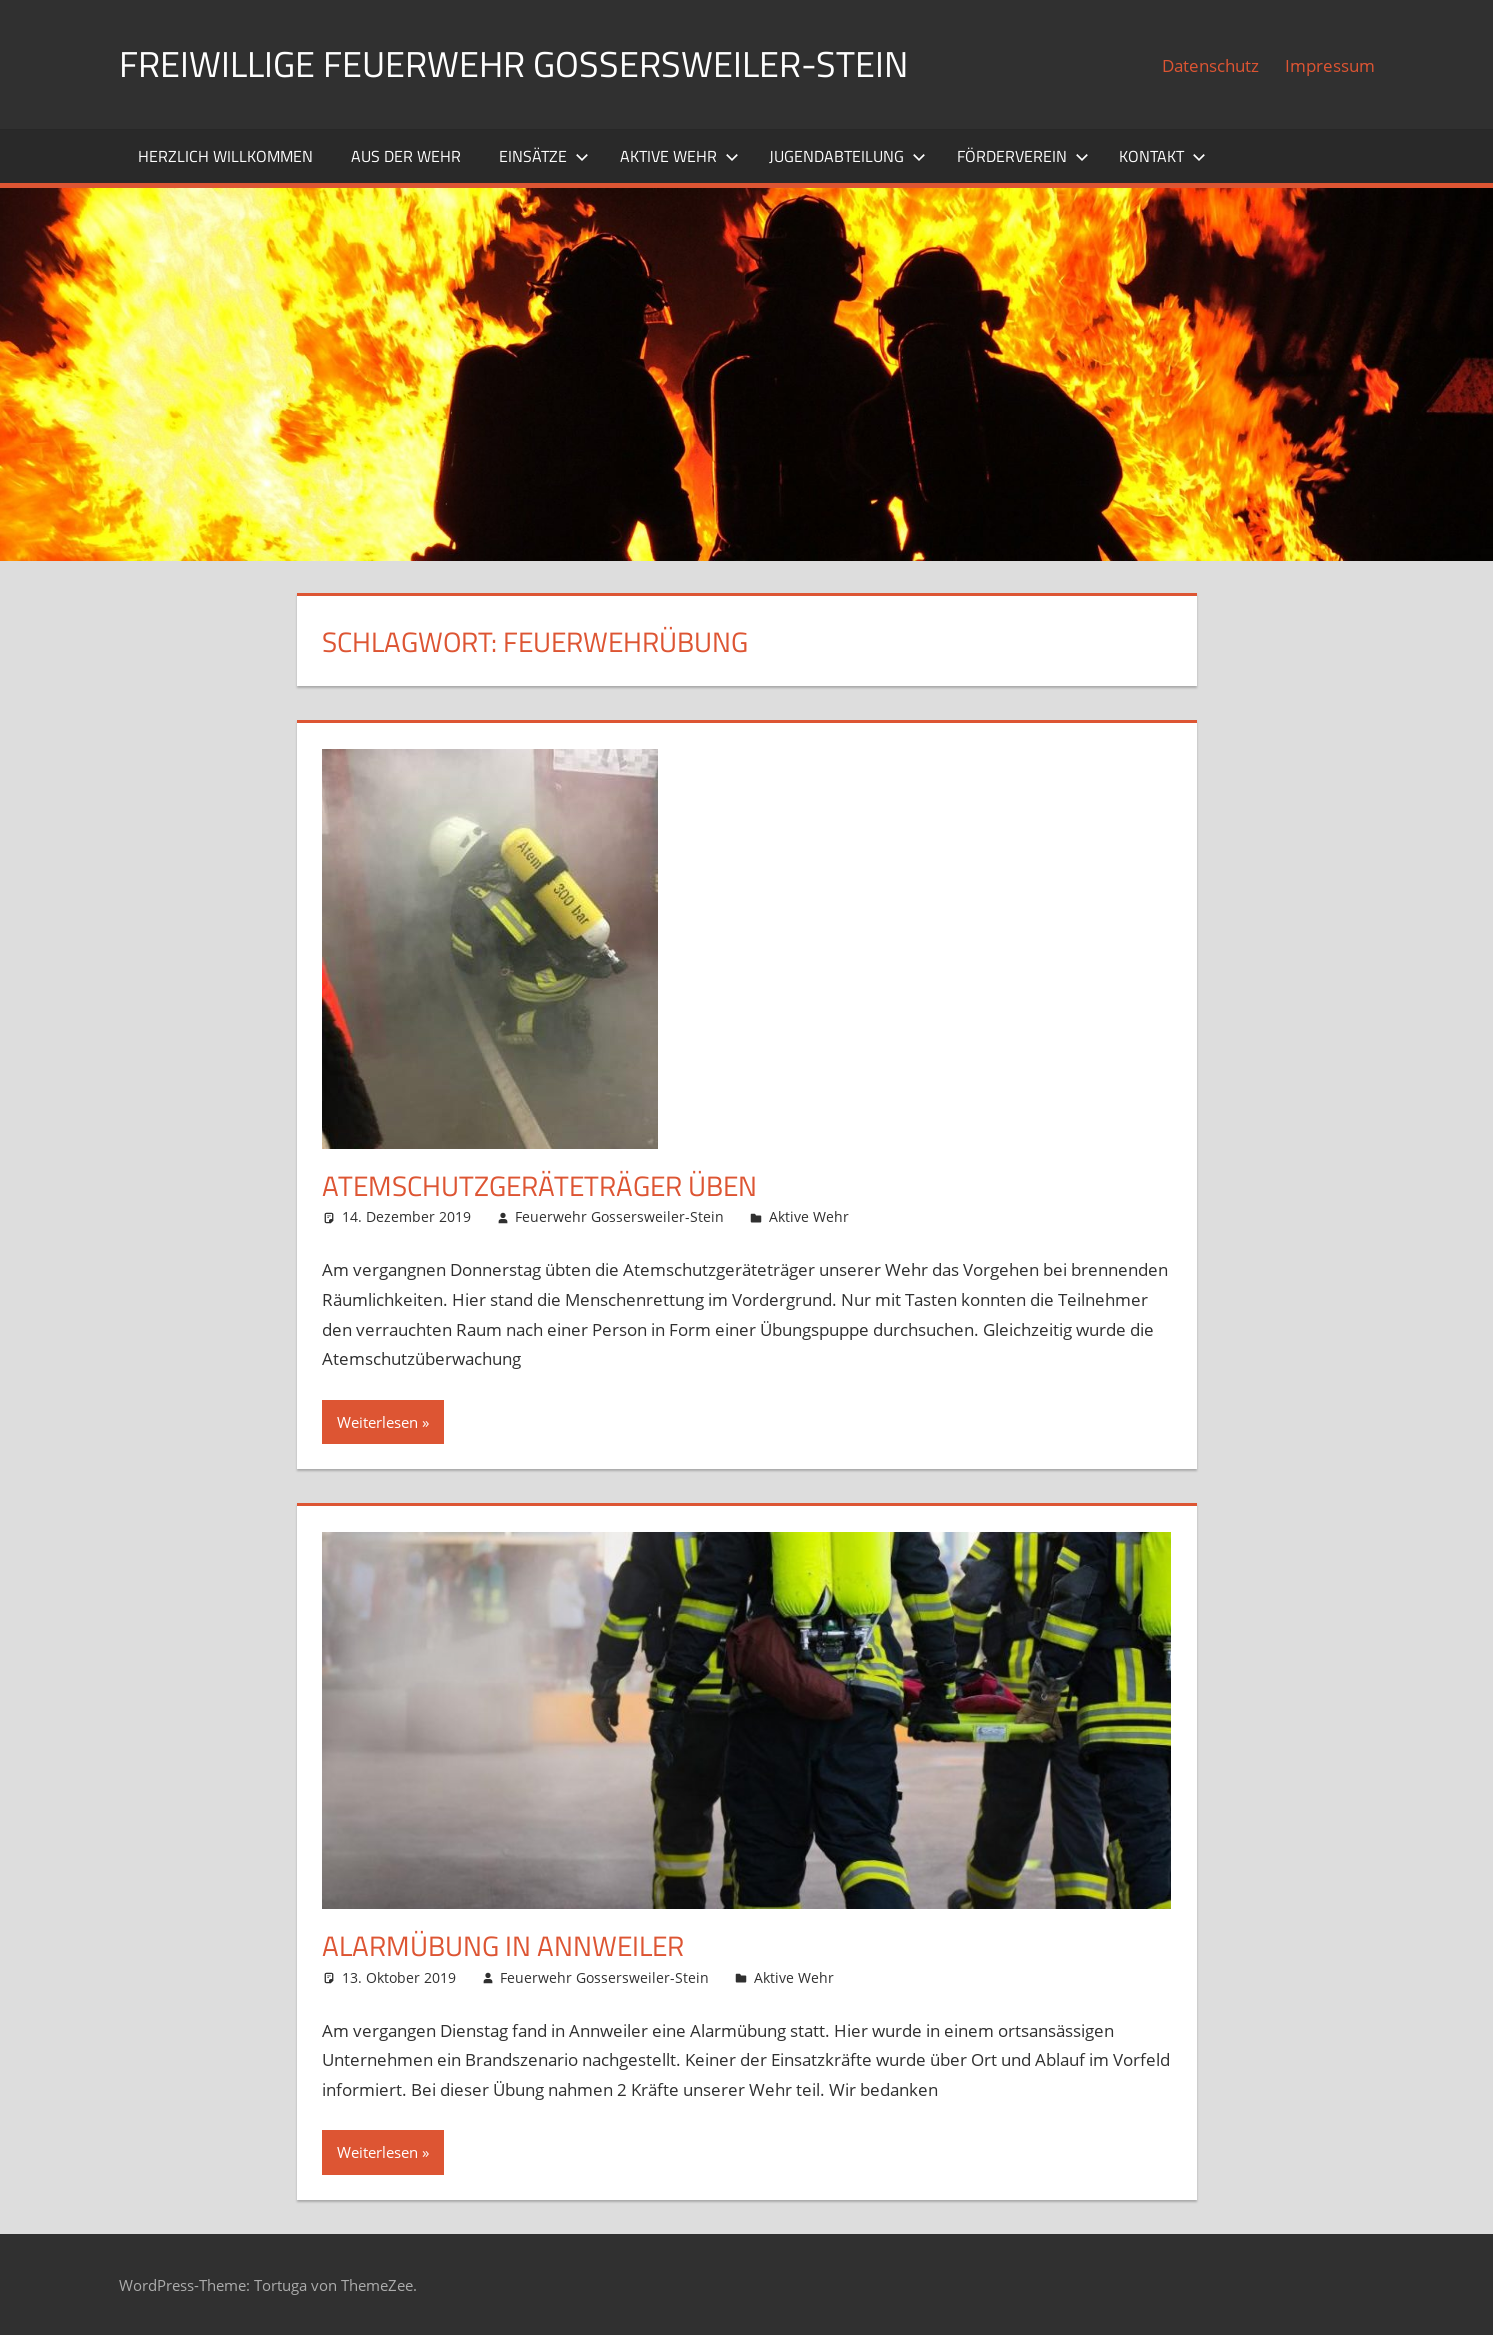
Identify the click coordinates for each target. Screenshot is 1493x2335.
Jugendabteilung (847, 156)
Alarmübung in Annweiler (503, 1945)
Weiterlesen (377, 1422)
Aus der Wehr (406, 156)
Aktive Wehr (679, 156)
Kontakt (1162, 156)
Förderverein (1023, 156)
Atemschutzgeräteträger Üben (539, 1185)
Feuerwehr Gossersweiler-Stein (619, 1216)
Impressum (1330, 65)
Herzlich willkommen (225, 156)
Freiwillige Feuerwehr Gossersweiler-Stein (513, 63)
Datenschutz (1210, 65)
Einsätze (544, 156)
